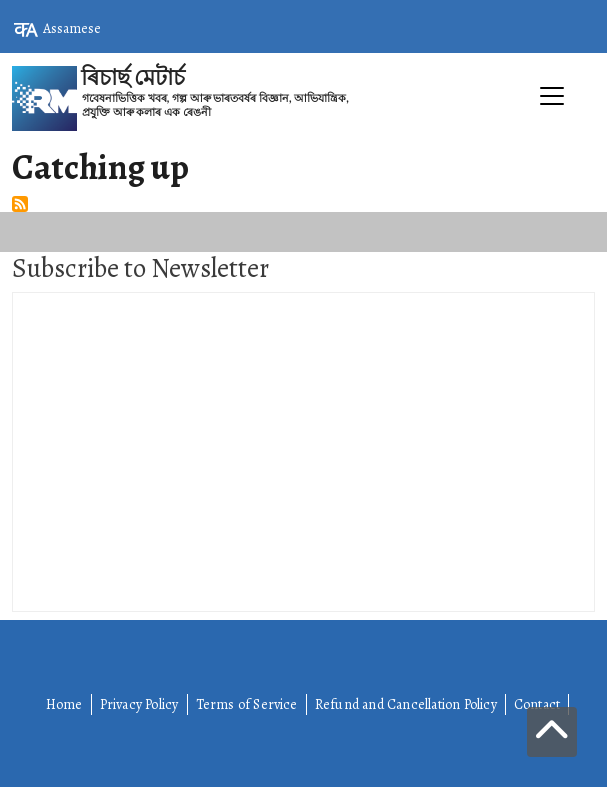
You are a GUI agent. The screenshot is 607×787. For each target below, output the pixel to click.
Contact (537, 704)
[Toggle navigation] (303, 141)
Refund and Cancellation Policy (406, 704)
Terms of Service (247, 704)
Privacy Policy (139, 704)
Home (64, 704)
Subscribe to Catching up (20, 204)
